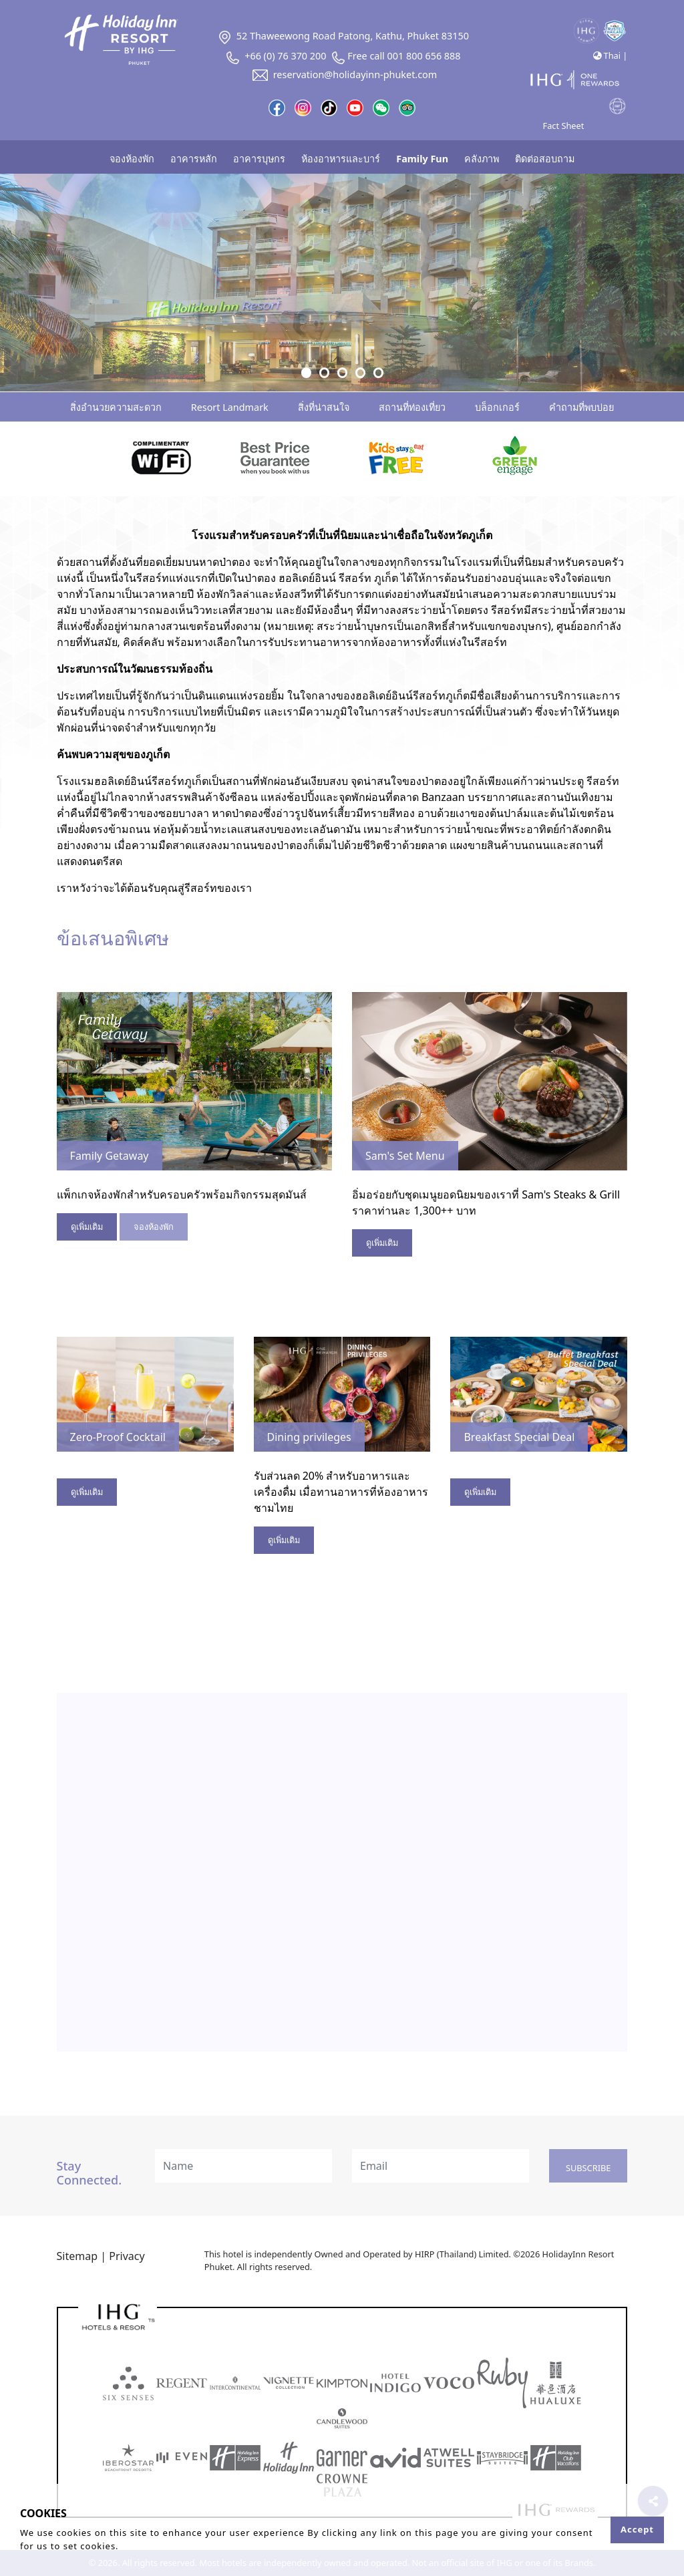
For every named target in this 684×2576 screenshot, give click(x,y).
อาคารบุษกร (259, 158)
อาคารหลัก (193, 158)
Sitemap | (81, 2256)
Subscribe (588, 2168)
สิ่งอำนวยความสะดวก (116, 407)
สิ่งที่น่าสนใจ (323, 407)
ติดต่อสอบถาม (544, 158)
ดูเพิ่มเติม (87, 1227)
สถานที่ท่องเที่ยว (412, 407)
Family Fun (422, 158)
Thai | (610, 55)
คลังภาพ (481, 158)
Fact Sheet (563, 126)
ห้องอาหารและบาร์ (340, 158)
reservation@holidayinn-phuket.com (342, 74)
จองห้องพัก (132, 158)
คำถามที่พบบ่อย (581, 407)
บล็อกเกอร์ (497, 407)
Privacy (126, 2256)
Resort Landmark (230, 407)
